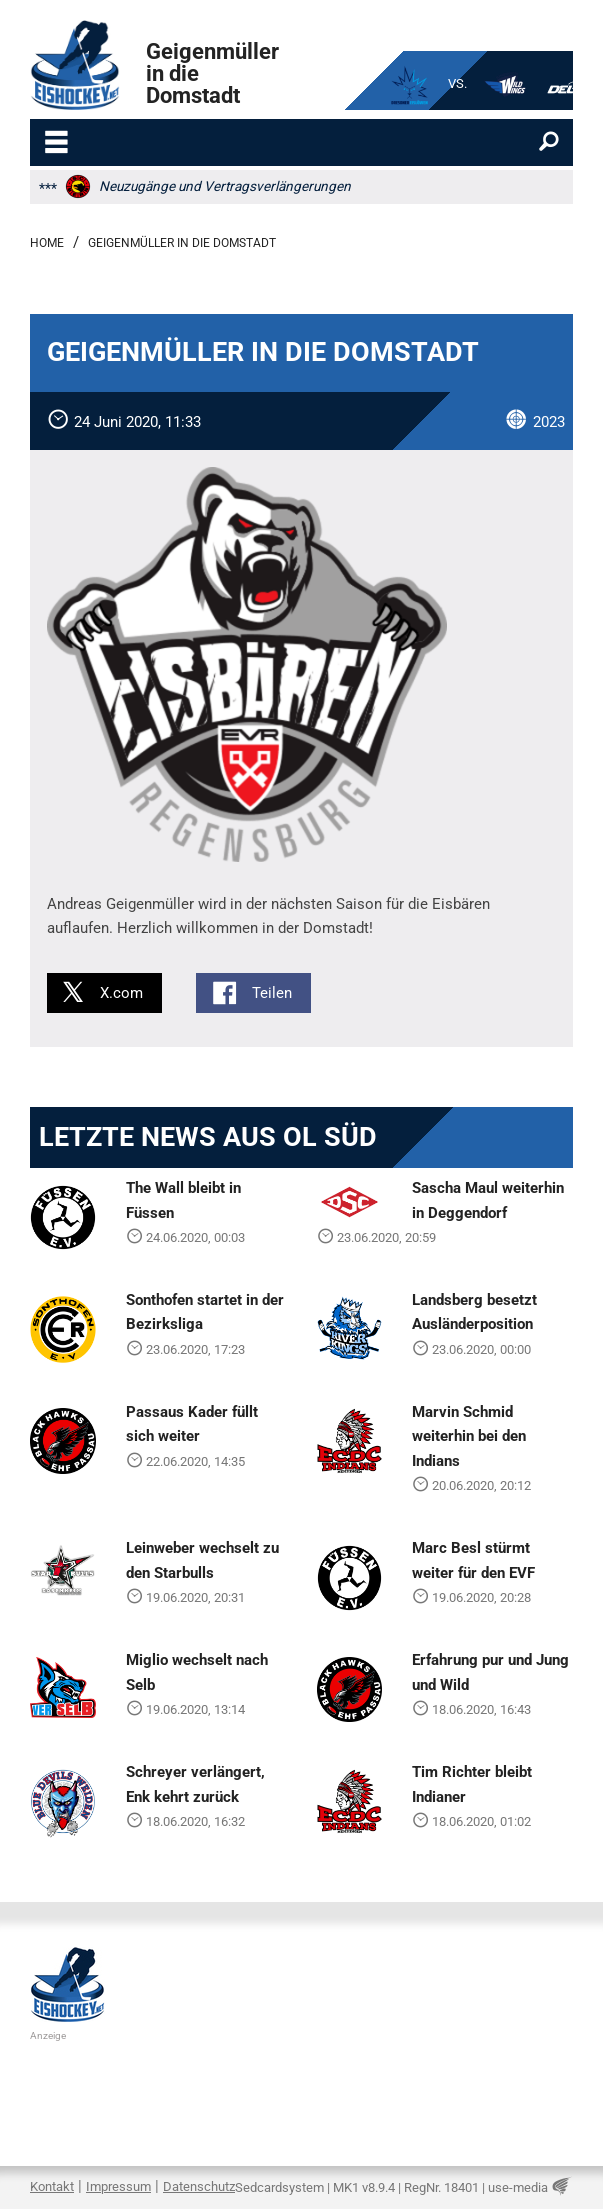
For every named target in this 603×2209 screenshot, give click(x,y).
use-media (518, 2187)
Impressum (118, 2186)
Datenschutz (199, 2186)
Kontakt (52, 2186)
